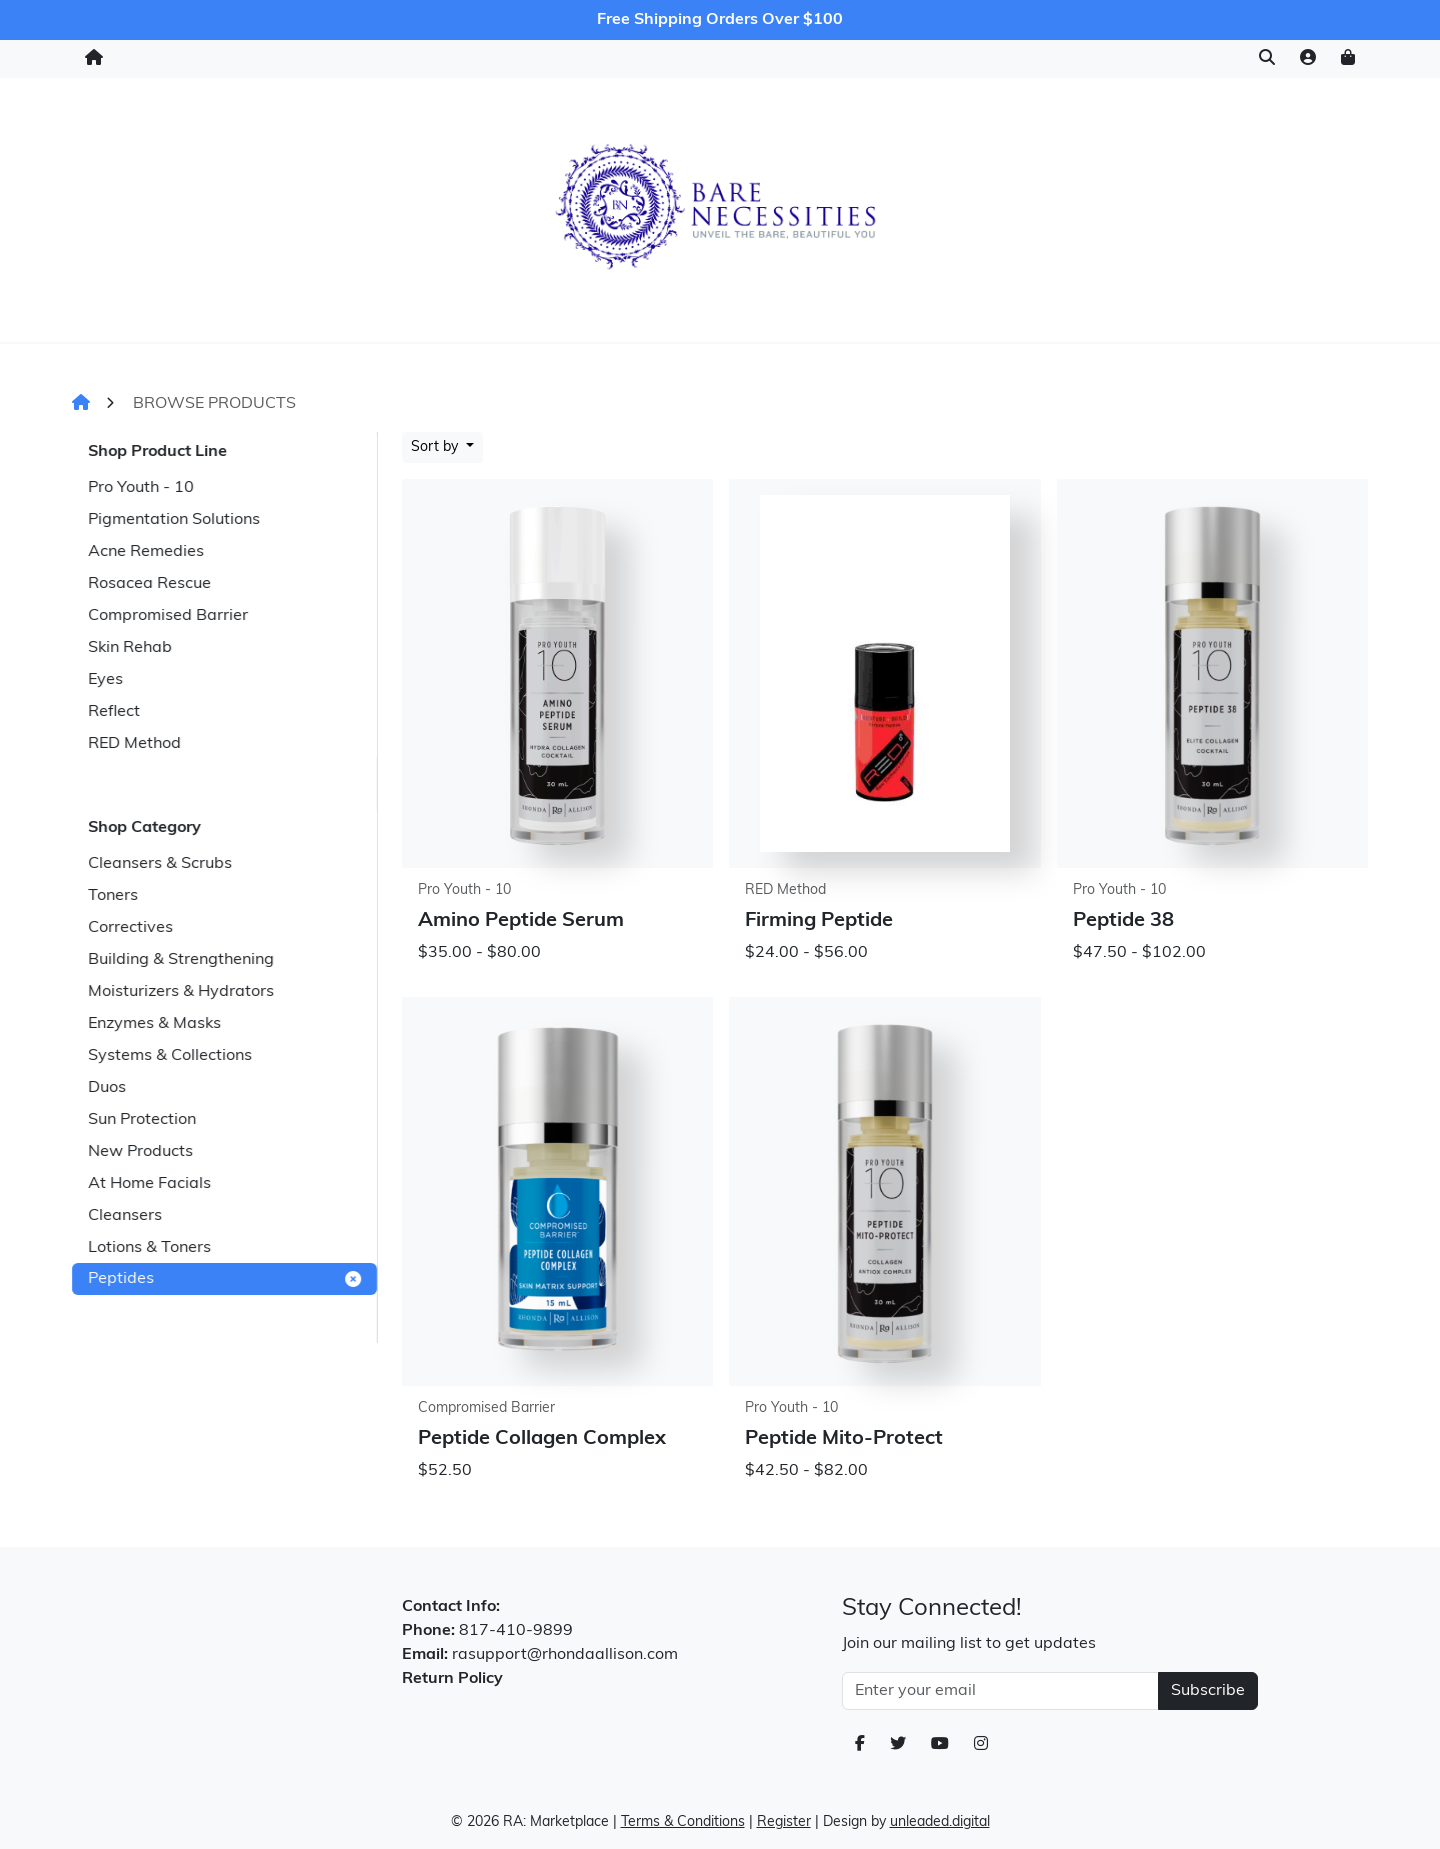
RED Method (134, 744)
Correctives (130, 928)
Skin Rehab (130, 648)
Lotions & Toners (149, 1248)
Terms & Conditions (683, 1822)
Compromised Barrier (168, 616)
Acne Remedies (146, 552)
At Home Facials (149, 1184)
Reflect (114, 712)
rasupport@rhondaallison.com (565, 1655)
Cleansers (125, 1216)
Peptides (224, 1279)
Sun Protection (142, 1120)
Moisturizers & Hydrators (181, 992)
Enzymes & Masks (154, 1024)
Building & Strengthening (181, 960)
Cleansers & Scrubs (160, 864)
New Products (140, 1152)
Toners (113, 896)
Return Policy (452, 1679)
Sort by (436, 447)
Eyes (105, 680)
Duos (107, 1088)
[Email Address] (1000, 1691)
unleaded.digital (940, 1822)
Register (784, 1822)
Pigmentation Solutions (174, 520)
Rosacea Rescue (149, 584)
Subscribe (1208, 1691)
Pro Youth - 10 (141, 488)
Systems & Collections (170, 1056)
